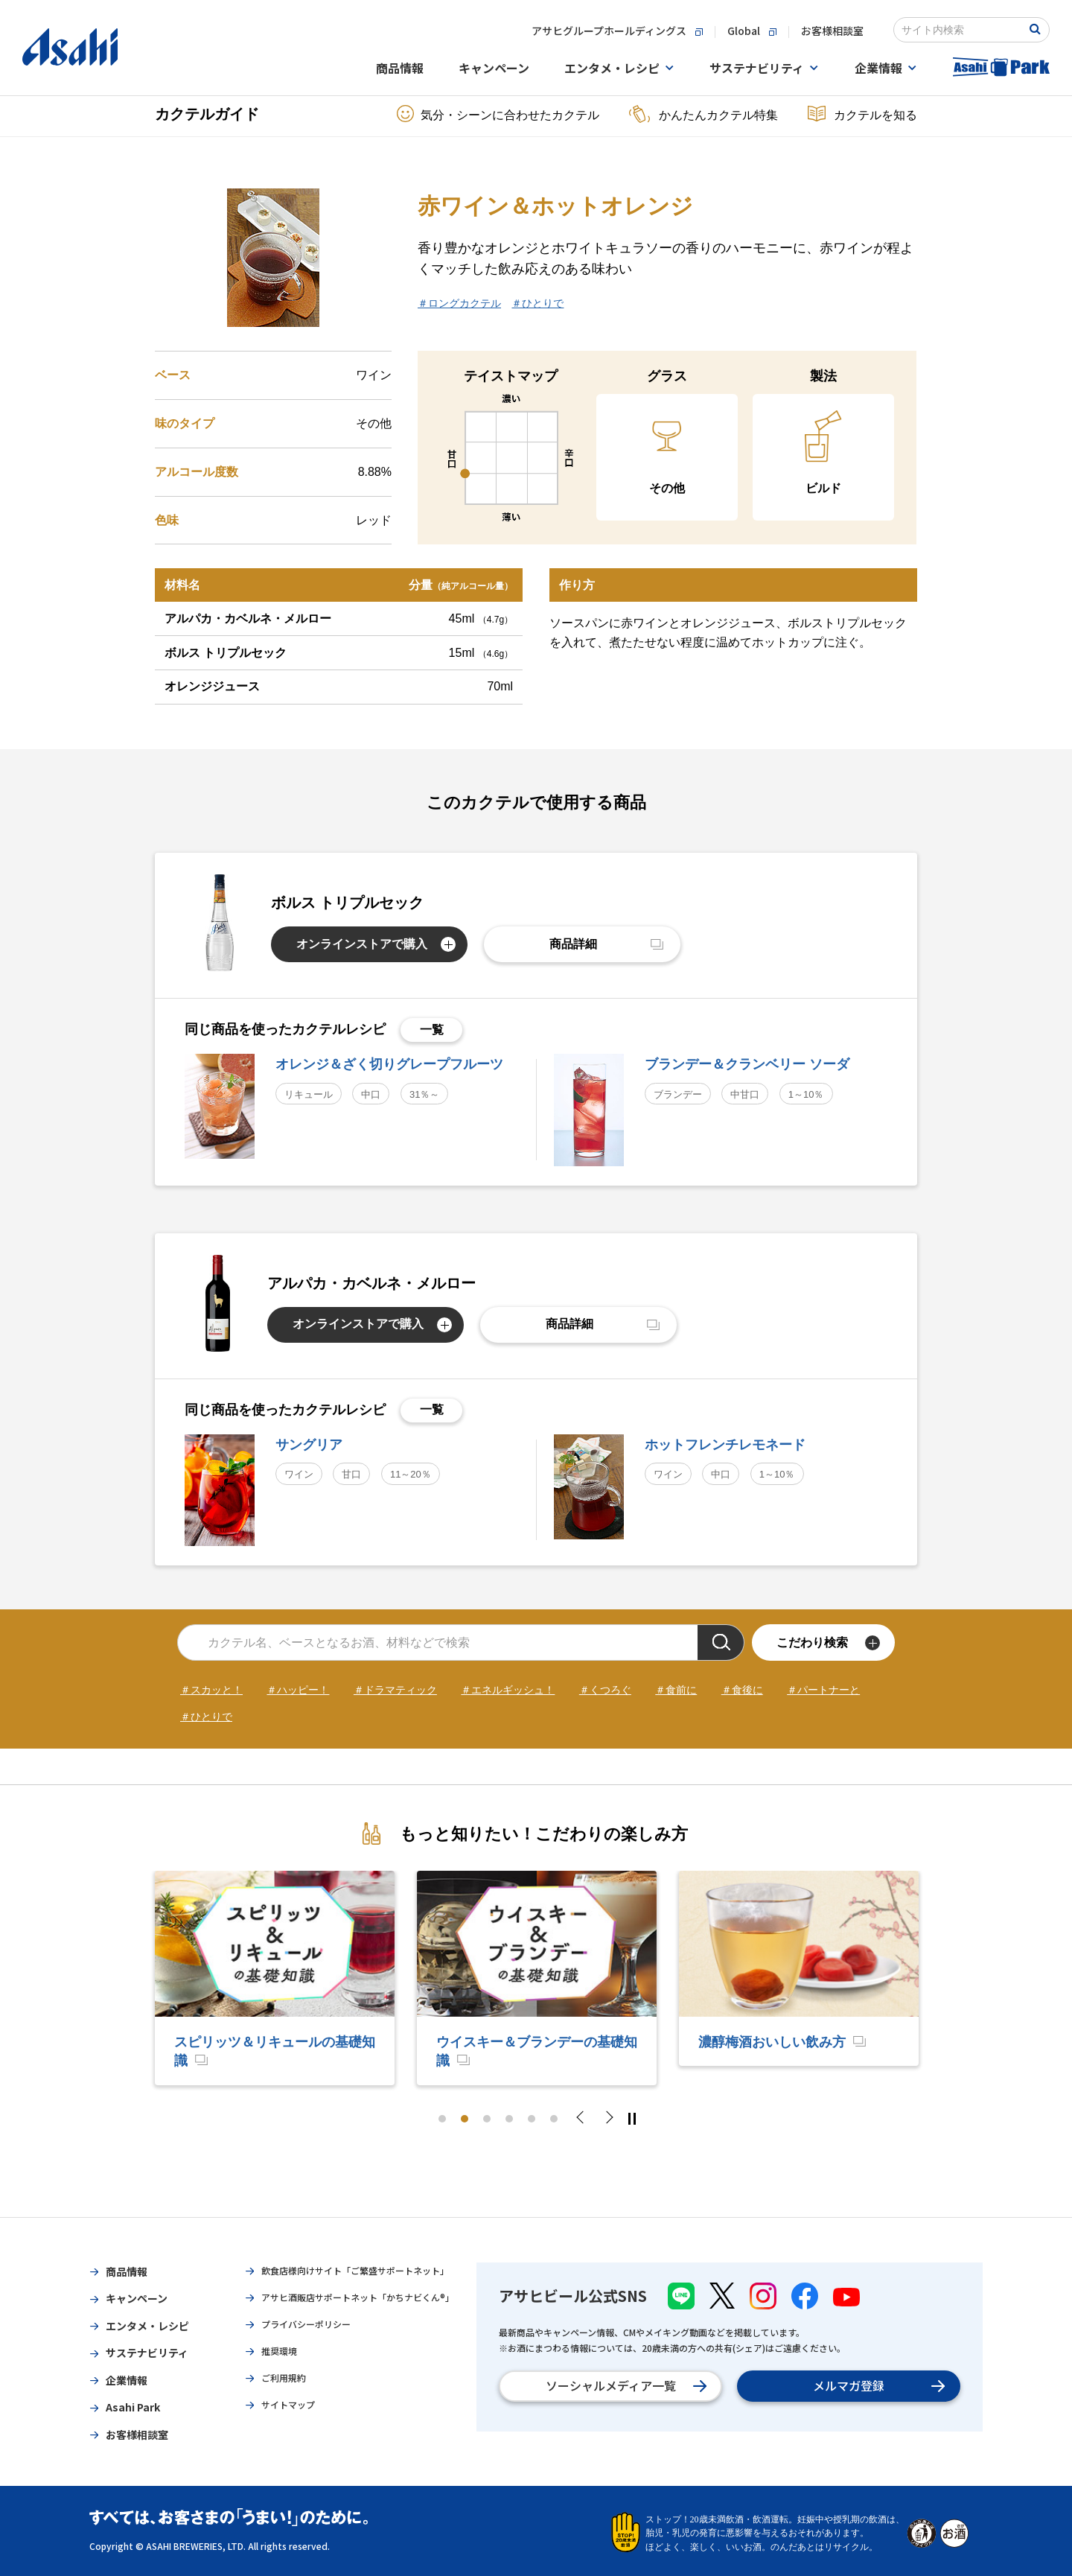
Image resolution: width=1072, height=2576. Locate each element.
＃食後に (742, 1690)
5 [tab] (531, 2118)
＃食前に (676, 1690)
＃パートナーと (823, 1690)
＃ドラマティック (395, 1690)
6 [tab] (554, 2118)
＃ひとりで (537, 303)
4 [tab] (509, 2118)
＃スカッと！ (211, 1690)
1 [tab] (442, 2118)
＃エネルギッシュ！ (508, 1690)
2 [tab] (464, 2118)
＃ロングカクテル (459, 303)
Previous (584, 2119)
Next (608, 2119)
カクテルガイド (207, 114)
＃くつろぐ (605, 1690)
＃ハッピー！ (298, 1690)
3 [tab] (487, 2118)
